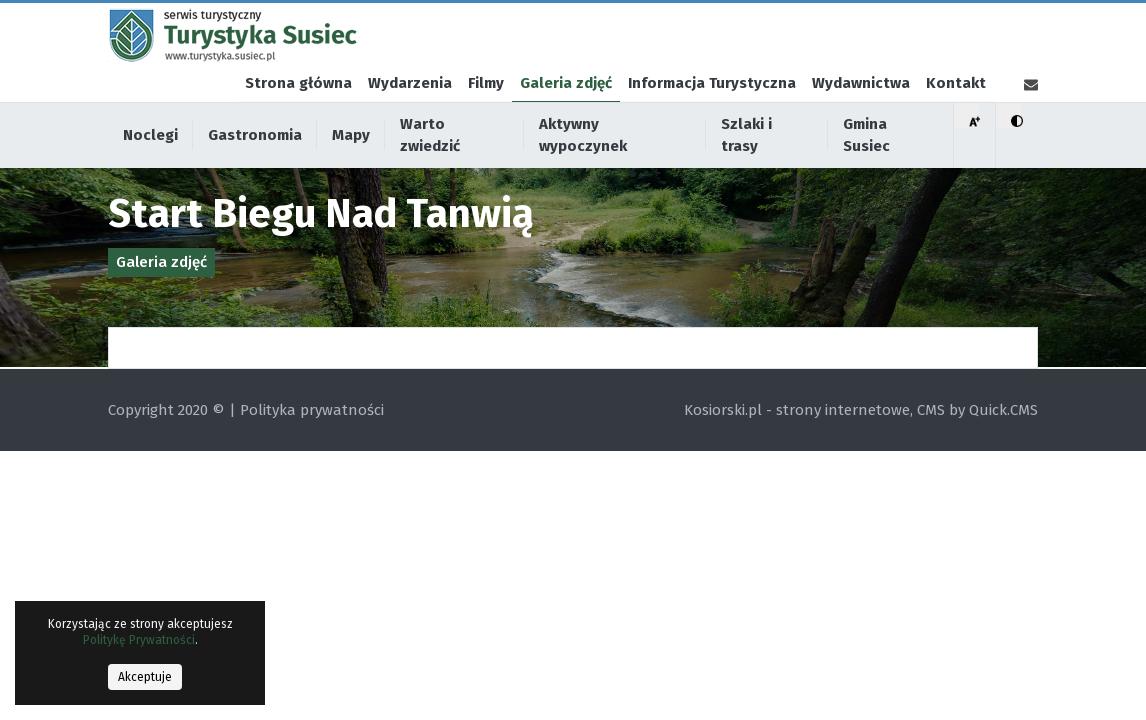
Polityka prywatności (312, 410)
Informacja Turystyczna (712, 114)
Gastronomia (255, 166)
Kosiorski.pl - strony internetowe (797, 410)
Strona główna (298, 114)
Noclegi (150, 166)
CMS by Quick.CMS (977, 410)
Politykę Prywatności (139, 640)
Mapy (351, 166)
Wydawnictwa (861, 114)
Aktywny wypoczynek (583, 166)
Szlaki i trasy (746, 166)
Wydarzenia (410, 114)
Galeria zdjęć (566, 114)
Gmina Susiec (866, 166)
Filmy (486, 114)
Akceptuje (145, 677)
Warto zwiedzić (430, 166)
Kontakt (956, 114)
